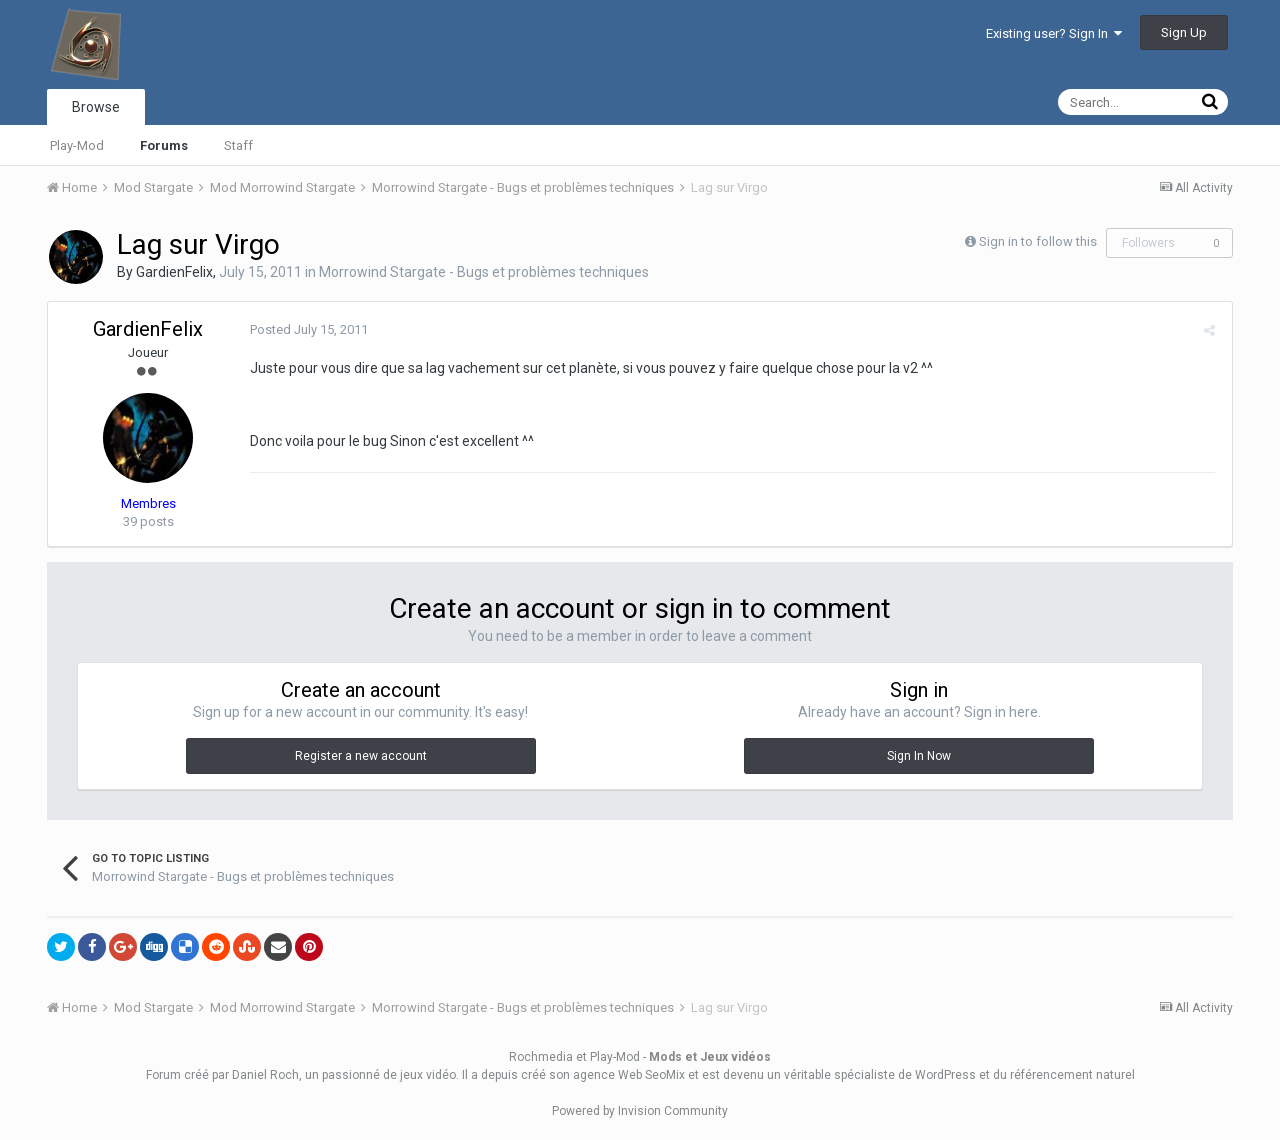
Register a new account (361, 756)
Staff (238, 145)
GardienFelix (174, 272)
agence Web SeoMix (629, 1075)
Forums (164, 145)
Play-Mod (77, 145)
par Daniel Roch (255, 1075)
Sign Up (1184, 32)
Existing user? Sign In (1054, 33)
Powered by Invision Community (640, 1111)
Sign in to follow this (1038, 241)
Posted (307, 329)
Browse (96, 107)
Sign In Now (919, 756)
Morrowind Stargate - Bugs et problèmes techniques (484, 272)
